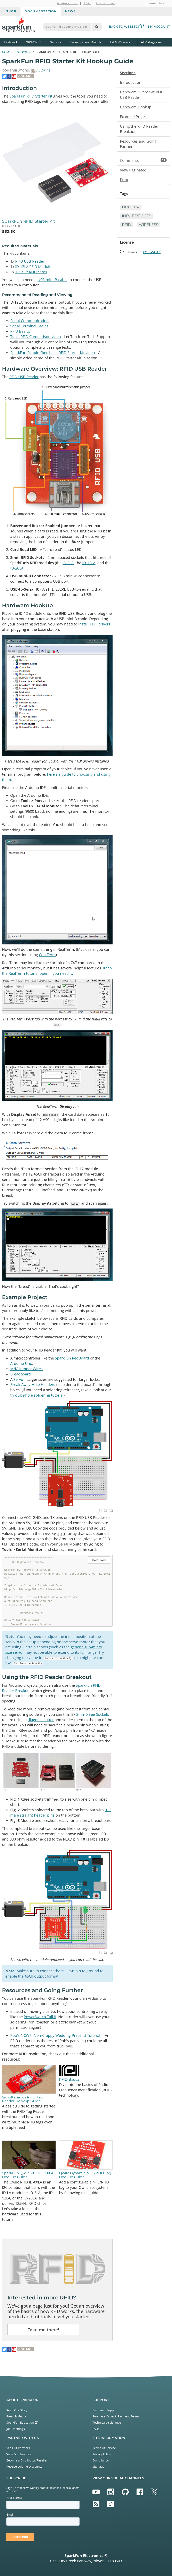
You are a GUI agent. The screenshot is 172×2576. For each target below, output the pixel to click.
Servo (18, 1379)
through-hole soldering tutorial (37, 1395)
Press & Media (16, 2416)
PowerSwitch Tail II (40, 2016)
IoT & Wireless (120, 42)
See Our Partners (18, 2448)
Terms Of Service (104, 2448)
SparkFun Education (22, 2422)
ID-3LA (68, 562)
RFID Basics (20, 331)
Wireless (148, 224)
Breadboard (20, 1374)
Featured (14, 42)
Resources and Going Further (138, 144)
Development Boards (85, 42)
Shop (11, 11)
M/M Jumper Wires (26, 1368)
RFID (126, 224)
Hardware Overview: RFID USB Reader (142, 95)
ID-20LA (16, 568)
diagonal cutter (41, 1719)
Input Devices (136, 216)
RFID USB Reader (29, 261)
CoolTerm (47, 954)
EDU (87, 3)
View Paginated (133, 170)
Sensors (55, 42)
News (70, 11)
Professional (67, 3)
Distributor (105, 3)
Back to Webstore (126, 26)
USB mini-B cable (52, 279)
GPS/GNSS (33, 42)
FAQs (95, 2429)
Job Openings (15, 2429)
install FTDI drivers (94, 624)
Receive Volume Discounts (24, 2466)
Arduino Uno (21, 1363)
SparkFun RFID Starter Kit (30, 96)
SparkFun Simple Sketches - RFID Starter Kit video (52, 352)
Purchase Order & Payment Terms (115, 2416)
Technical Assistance (106, 2422)
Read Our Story (16, 2410)
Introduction (130, 82)
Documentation (41, 11)
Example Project (134, 116)
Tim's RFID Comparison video (35, 336)
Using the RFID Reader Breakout (139, 129)
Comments (143, 160)
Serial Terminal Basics (29, 325)
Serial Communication (29, 320)
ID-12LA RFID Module (33, 266)
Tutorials (23, 52)
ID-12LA (88, 562)
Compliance (100, 2460)
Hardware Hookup (135, 106)
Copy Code (99, 1559)
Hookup (130, 207)
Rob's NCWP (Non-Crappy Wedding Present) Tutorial (55, 2035)
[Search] (96, 27)
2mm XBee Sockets (92, 1714)
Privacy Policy (101, 2454)
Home (6, 52)
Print (124, 179)
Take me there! (43, 2329)
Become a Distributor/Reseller (27, 2460)
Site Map (98, 2466)
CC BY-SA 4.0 (152, 252)
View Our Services (18, 2454)
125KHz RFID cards (31, 271)
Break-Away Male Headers (32, 1384)
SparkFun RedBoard (72, 1358)
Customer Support (157, 3)
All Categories (151, 42)
